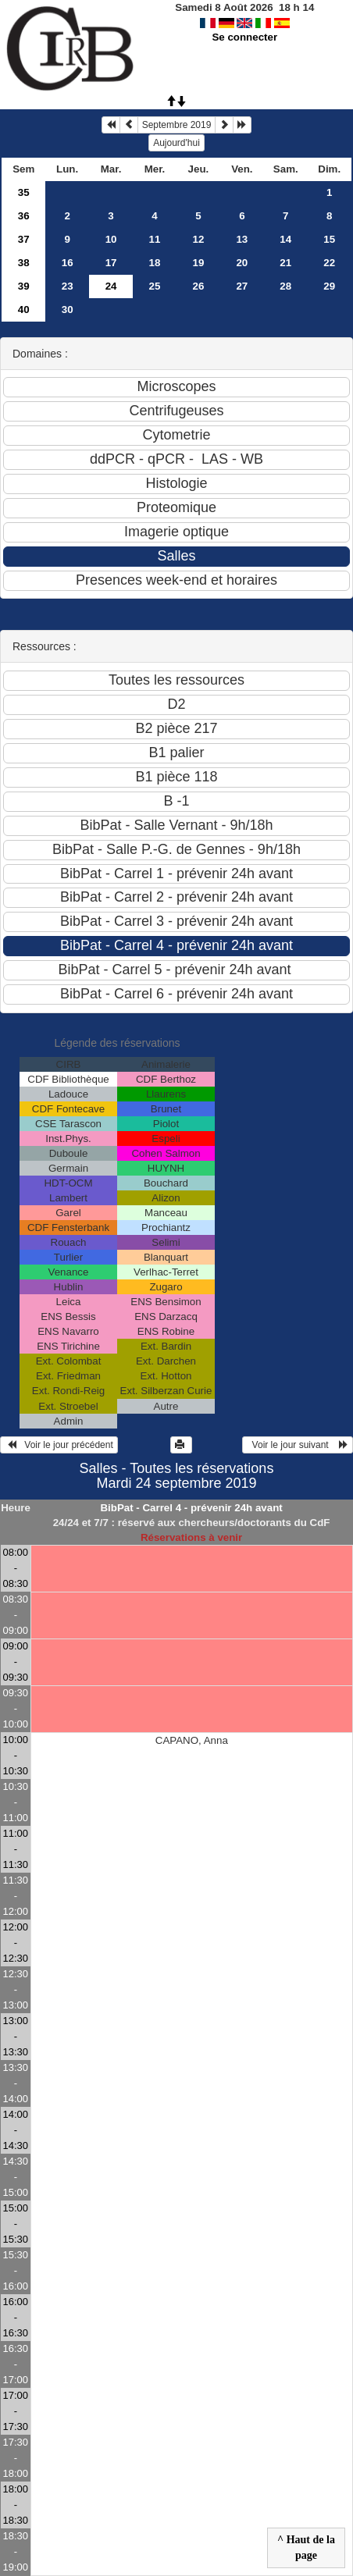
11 (155, 239)
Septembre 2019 (177, 124)
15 (329, 239)
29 (329, 286)
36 (24, 216)
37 (24, 239)
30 (67, 309)
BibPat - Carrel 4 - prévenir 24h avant (191, 1508)
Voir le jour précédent (59, 1444)
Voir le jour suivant (297, 1444)
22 (329, 263)
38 (24, 263)
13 (242, 239)
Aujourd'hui (176, 142)
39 (24, 286)
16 (67, 263)
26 (199, 286)
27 (242, 286)
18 (155, 263)
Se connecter (244, 37)
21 (285, 263)
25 (155, 286)
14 (285, 239)
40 (24, 309)
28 (285, 286)
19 (199, 263)
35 (24, 192)
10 (111, 239)
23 (67, 286)
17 (111, 263)
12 (199, 239)
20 (242, 263)
